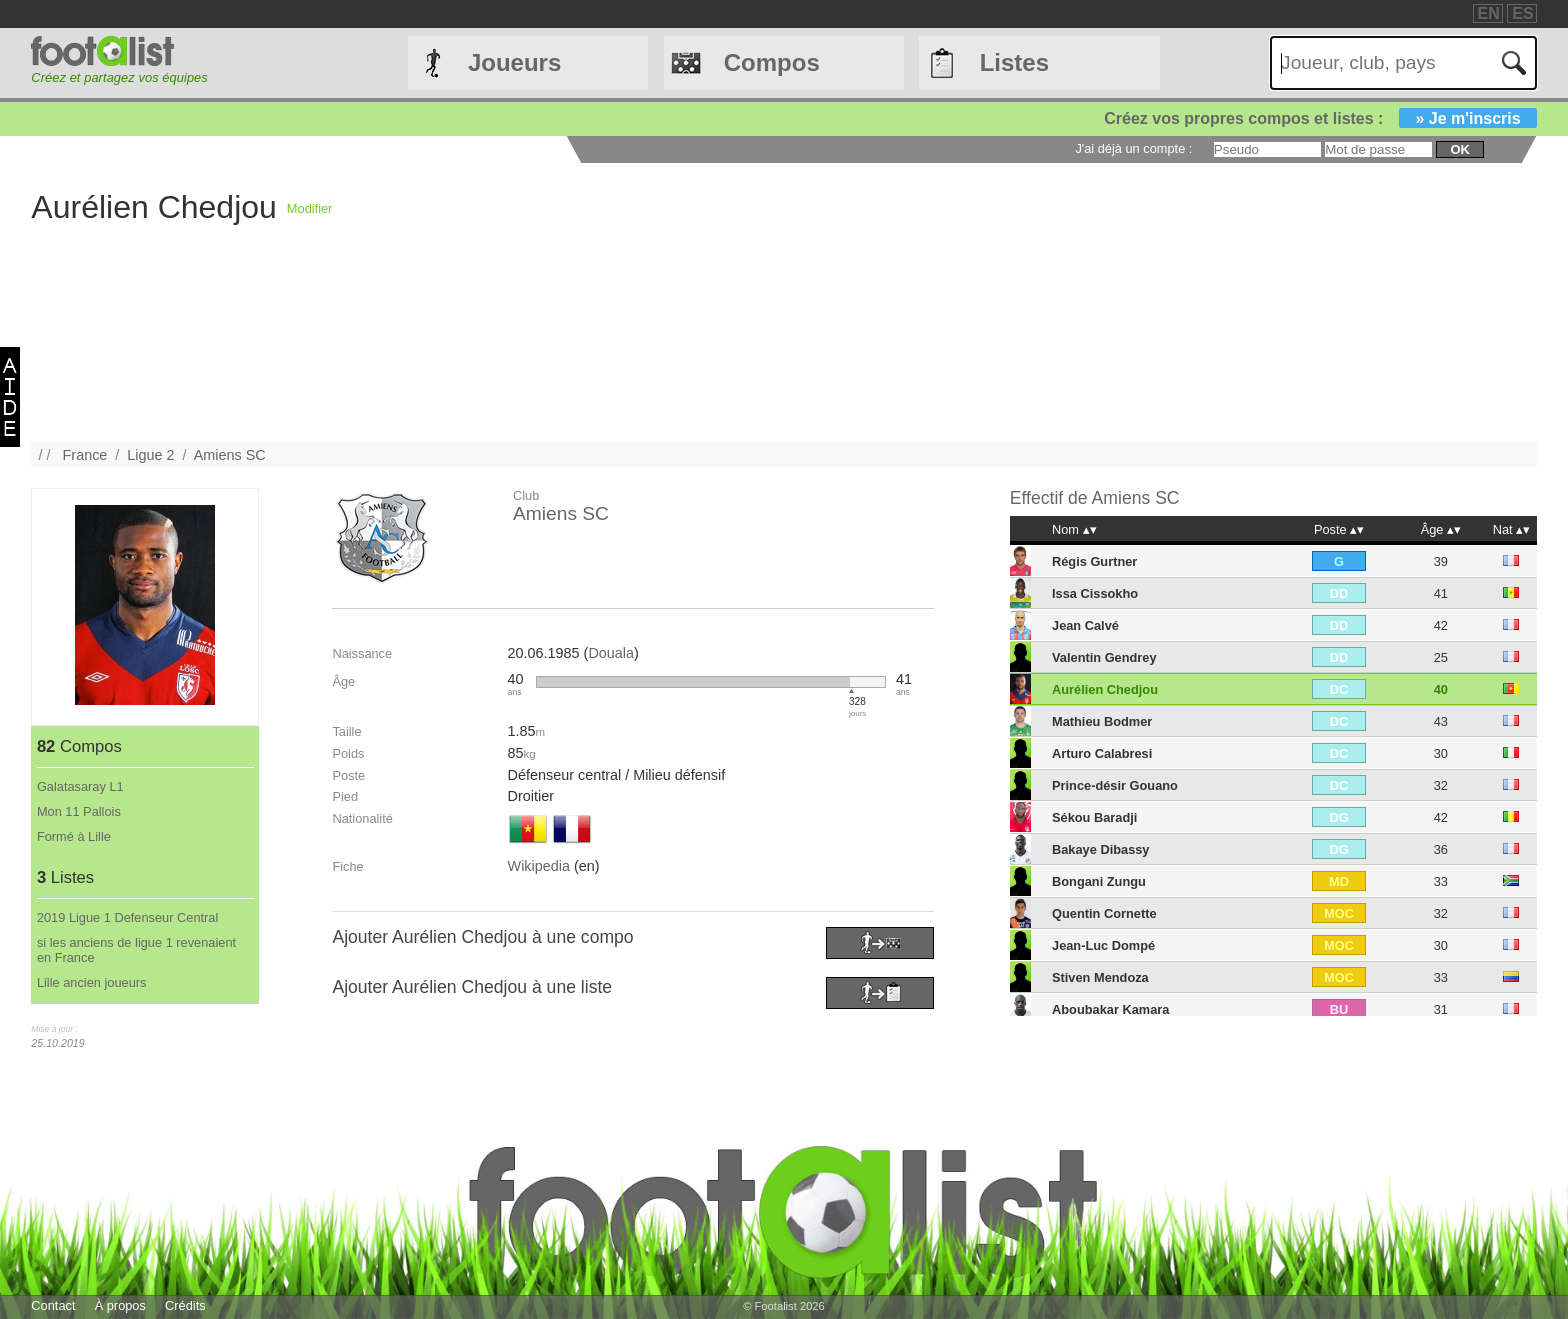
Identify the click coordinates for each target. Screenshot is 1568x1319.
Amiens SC (230, 455)
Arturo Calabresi (1102, 753)
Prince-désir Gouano (1115, 785)
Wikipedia (539, 866)
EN (1489, 13)
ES (1522, 13)
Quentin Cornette (1104, 913)
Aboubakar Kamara (1110, 1009)
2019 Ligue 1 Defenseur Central (127, 917)
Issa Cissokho (1095, 593)
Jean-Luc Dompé (1103, 945)
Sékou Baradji (1094, 817)
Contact (53, 1305)
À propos (120, 1305)
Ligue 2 (150, 455)
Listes (1014, 62)
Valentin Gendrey (1104, 657)
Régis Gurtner (1094, 561)
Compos (772, 62)
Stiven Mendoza (1100, 977)
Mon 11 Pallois (79, 811)
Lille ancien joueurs (92, 982)
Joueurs (514, 62)
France (85, 455)
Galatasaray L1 (80, 786)
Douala (611, 653)
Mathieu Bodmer (1102, 721)
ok (1459, 149)
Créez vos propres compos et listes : (1320, 118)
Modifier (310, 208)
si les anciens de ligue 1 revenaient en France (136, 950)
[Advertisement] (932, 303)
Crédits (185, 1305)
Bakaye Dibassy (1100, 849)
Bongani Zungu (1099, 881)
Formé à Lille (74, 836)
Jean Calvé (1085, 625)
